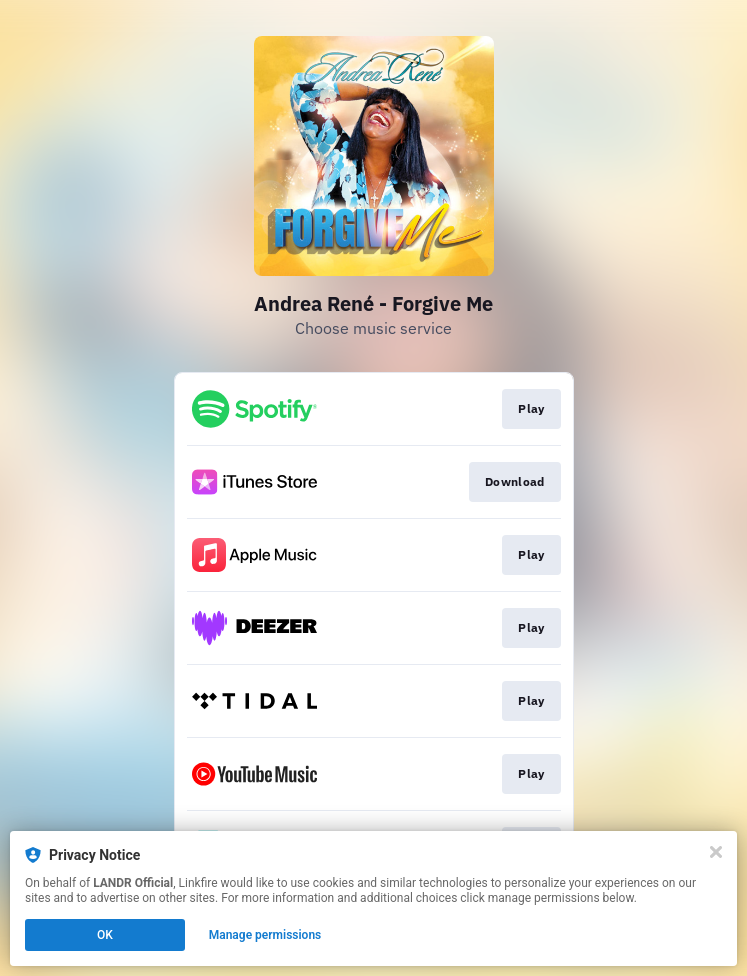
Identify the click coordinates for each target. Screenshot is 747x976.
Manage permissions (265, 935)
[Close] (716, 852)
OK (105, 935)
